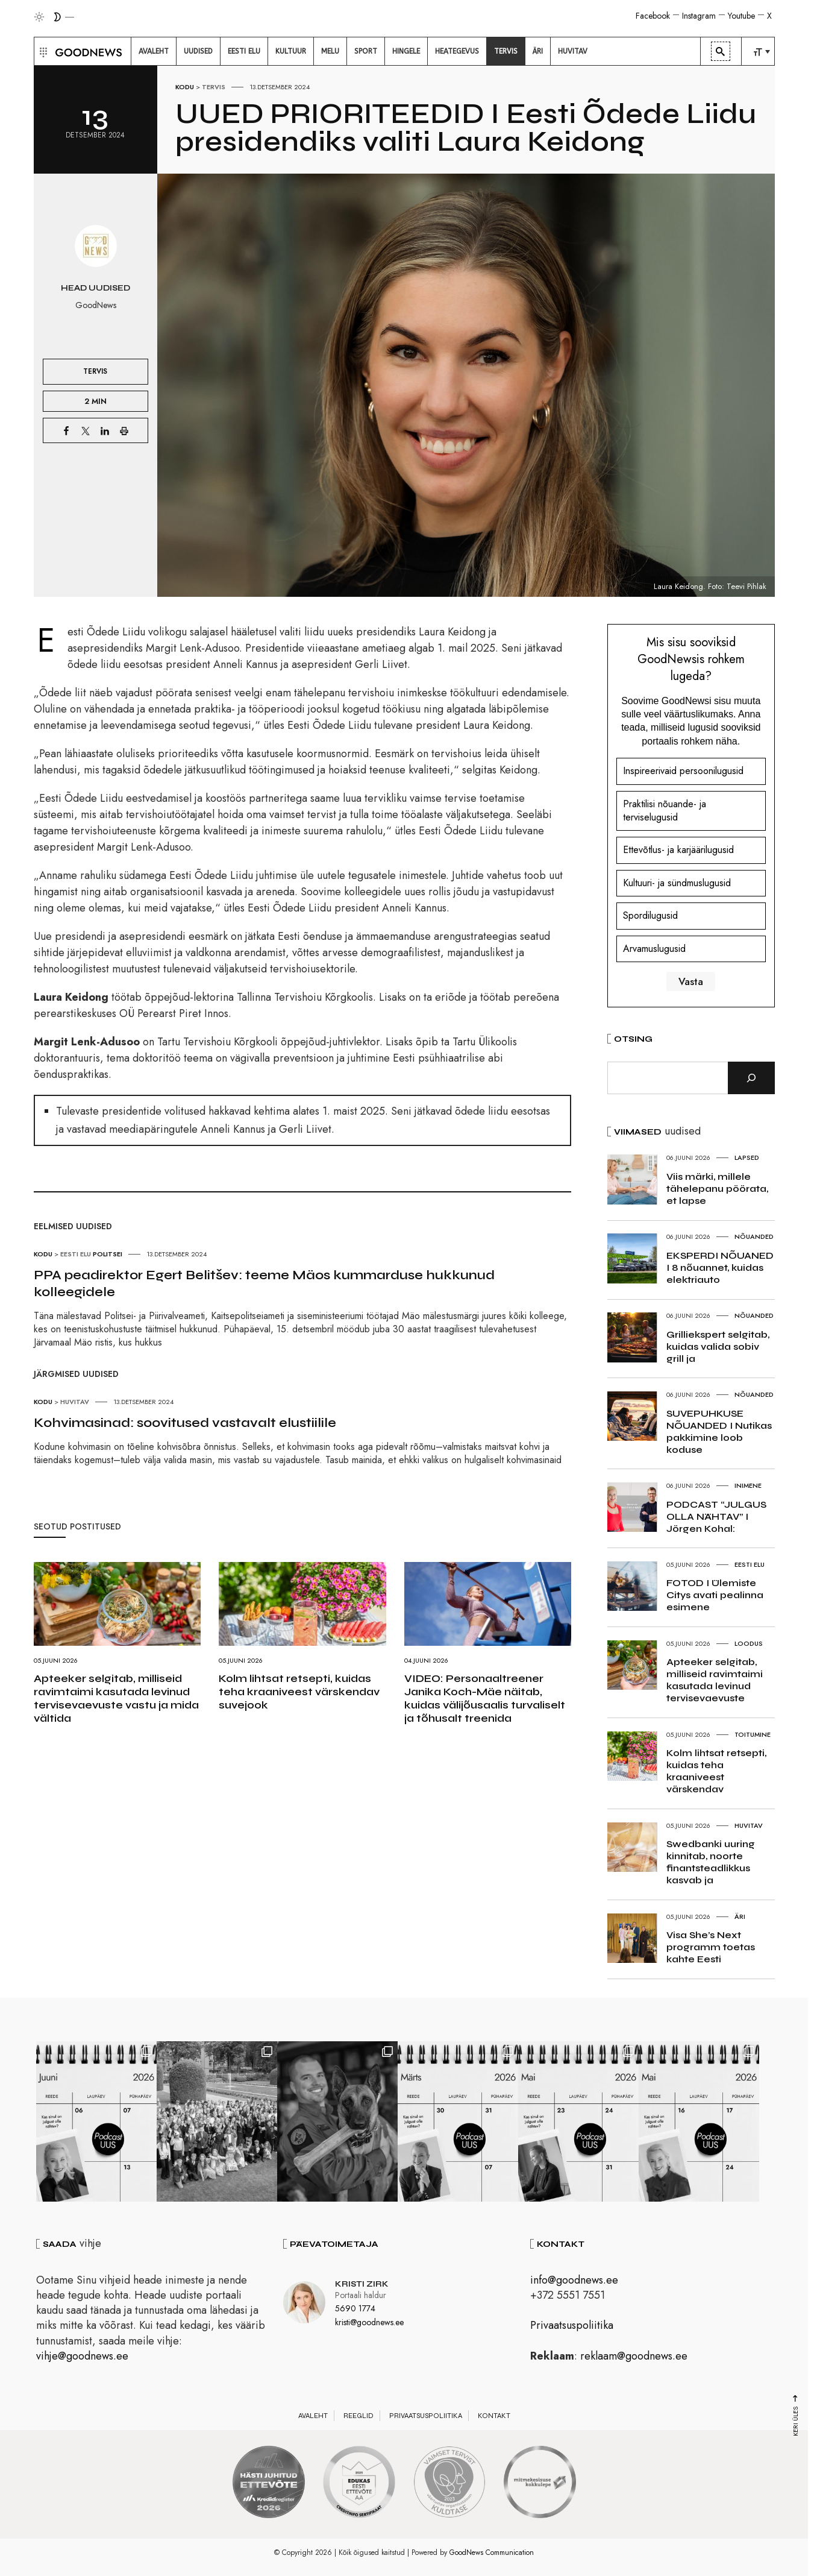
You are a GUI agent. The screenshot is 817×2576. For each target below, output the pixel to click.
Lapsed (746, 1157)
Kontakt (494, 2415)
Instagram (699, 16)
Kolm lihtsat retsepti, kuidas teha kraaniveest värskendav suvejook (299, 1692)
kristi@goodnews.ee (369, 2322)
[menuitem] (153, 51)
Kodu (184, 87)
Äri (739, 1916)
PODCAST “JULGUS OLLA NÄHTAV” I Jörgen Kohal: (716, 1516)
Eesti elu (75, 1254)
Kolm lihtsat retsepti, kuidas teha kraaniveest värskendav (716, 1771)
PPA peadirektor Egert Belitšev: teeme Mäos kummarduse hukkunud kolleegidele (264, 1283)
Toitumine (752, 1734)
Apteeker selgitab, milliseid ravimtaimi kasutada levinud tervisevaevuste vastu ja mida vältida (116, 1698)
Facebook (653, 16)
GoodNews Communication (491, 2552)
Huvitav (74, 1401)
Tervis (213, 87)
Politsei (107, 1254)
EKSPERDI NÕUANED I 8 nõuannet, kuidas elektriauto (720, 1267)
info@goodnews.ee (574, 2280)
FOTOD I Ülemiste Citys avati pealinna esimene (714, 1595)
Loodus (748, 1643)
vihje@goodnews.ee (82, 2356)
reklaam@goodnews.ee (633, 2356)
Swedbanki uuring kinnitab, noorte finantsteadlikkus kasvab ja (710, 1862)
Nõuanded (754, 1236)
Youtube (741, 16)
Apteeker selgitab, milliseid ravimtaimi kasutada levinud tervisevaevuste (714, 1680)
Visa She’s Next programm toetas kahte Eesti (710, 1947)
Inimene (748, 1485)
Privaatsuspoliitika (571, 2325)
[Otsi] (751, 1078)
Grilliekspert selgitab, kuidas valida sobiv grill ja (717, 1346)
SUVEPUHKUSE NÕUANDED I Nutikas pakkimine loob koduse (719, 1431)
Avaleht (313, 2415)
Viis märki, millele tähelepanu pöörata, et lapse (717, 1188)
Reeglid (358, 2415)
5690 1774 (355, 2308)
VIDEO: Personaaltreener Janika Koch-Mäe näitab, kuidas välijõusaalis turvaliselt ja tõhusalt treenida (484, 1698)
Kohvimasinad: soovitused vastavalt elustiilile (185, 1423)
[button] (41, 51)
